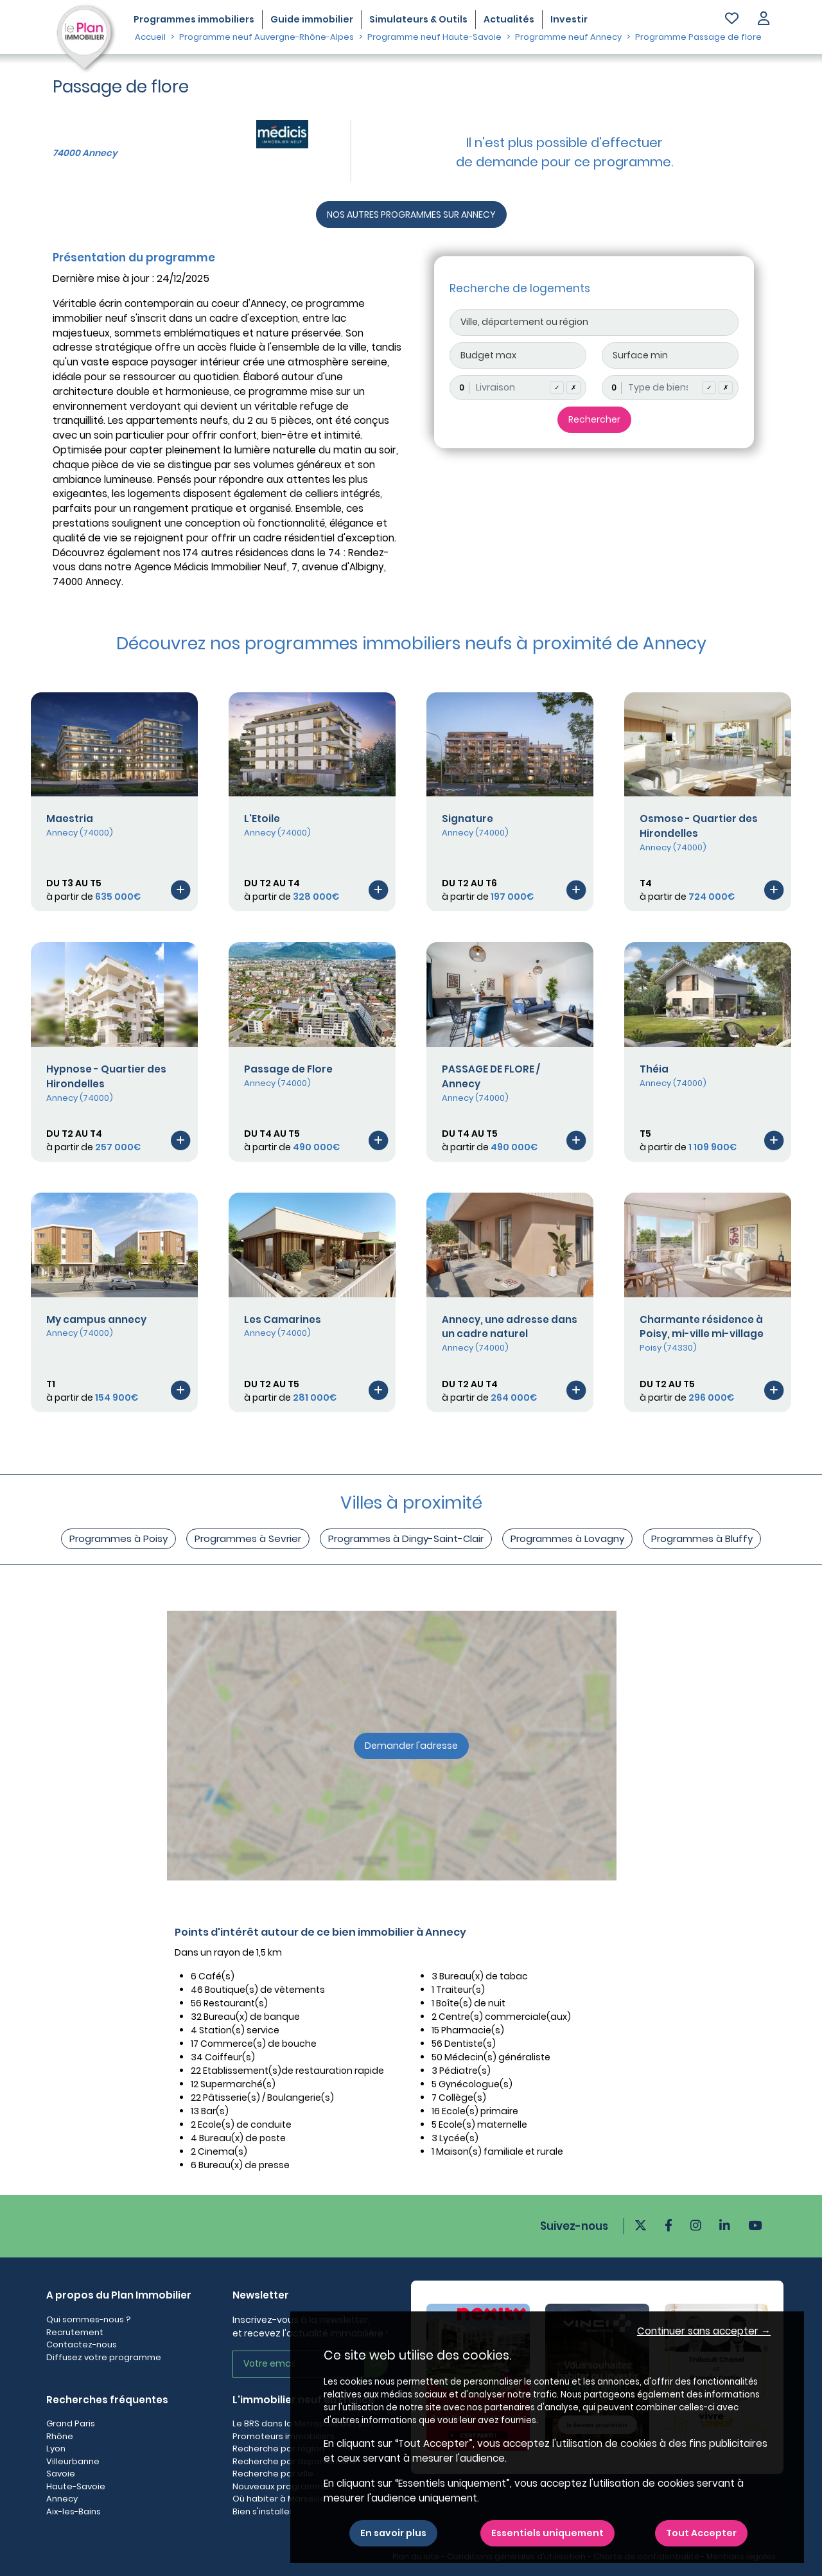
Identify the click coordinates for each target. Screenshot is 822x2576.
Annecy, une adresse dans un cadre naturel (509, 1327)
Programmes (194, 19)
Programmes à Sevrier (248, 1538)
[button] (763, 20)
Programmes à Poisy (118, 1538)
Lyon (56, 2448)
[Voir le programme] (180, 890)
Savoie (60, 2473)
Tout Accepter (701, 2533)
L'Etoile (262, 818)
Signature (467, 818)
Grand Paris (70, 2423)
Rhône (59, 2436)
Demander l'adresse (411, 1745)
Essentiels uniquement (547, 2533)
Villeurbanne (73, 2461)
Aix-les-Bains (73, 2511)
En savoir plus (393, 2533)
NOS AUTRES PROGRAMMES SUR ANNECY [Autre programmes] (411, 214)
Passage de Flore (288, 1069)
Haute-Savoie (75, 2486)
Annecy (62, 2499)
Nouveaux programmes (282, 2486)
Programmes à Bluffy (702, 1538)
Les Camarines (282, 1319)
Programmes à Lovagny (567, 1538)
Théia (654, 1069)
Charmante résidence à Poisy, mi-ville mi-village (702, 1327)
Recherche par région (278, 2448)
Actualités (509, 19)
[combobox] (518, 387)
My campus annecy (96, 1319)
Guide (311, 19)
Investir (569, 19)
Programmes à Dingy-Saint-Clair (406, 1538)
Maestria (69, 818)
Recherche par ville (272, 2473)
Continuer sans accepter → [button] (704, 2331)
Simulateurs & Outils (418, 19)
